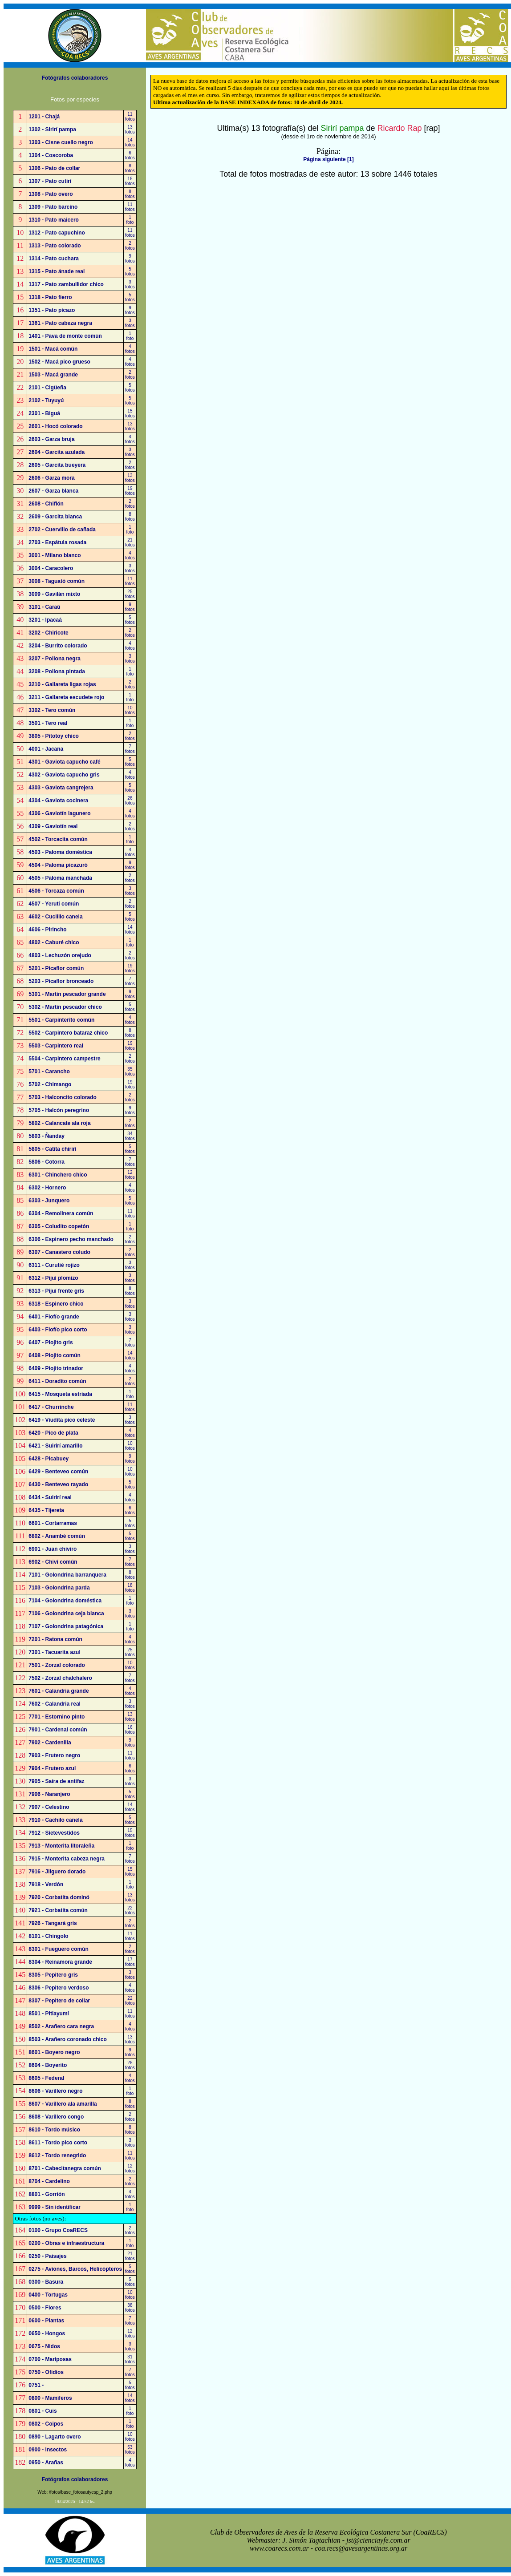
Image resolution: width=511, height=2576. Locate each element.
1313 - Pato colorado (54, 246)
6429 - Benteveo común (58, 1471)
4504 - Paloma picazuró (58, 865)
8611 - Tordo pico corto (57, 2142)
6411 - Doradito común (57, 1381)
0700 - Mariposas (50, 2359)
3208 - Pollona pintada (56, 671)
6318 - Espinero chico (55, 1304)
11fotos (130, 116)
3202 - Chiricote (48, 633)
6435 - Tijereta (46, 1510)
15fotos (130, 413)
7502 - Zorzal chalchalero (60, 1678)
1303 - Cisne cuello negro (60, 142)
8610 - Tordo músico (54, 2130)
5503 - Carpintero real (55, 1046)
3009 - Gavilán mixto (54, 594)
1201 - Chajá (44, 116)
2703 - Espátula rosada (57, 542)
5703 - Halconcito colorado (62, 1097)
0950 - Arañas (45, 2462)
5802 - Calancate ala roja (59, 1123)
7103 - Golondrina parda (58, 1588)
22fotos (130, 1910)
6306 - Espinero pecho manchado (71, 1239)
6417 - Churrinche (50, 1407)
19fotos (130, 491)
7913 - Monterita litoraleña (61, 1846)
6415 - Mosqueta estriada (60, 1394)
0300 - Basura (45, 2282)
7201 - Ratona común (55, 1639)
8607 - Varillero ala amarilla (62, 2104)
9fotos (130, 258)
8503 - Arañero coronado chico (67, 2039)
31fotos (130, 2359)
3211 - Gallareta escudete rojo (66, 697)
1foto (130, 220)
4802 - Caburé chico (53, 942)
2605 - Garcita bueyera (56, 465)
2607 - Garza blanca (53, 491)
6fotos (130, 155)
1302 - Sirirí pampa (52, 129)
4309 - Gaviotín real (52, 826)
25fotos (130, 594)
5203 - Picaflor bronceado (60, 981)
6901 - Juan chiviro (52, 1549)
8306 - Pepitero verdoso (58, 1988)
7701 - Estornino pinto (56, 1717)
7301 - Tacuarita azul (54, 1652)
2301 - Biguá (44, 413)
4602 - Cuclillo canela (55, 917)
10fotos (130, 710)
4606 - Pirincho (47, 929)
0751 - (36, 2385)
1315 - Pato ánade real (56, 271)
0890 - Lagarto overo (54, 2437)
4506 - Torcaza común (56, 891)
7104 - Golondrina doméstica (64, 1600)
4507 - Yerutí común (53, 904)
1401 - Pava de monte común (65, 336)
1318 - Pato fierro (50, 297)
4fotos (130, 349)
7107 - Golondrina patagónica (65, 1626)
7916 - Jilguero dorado (56, 1871)
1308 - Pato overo (50, 194)
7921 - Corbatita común (58, 1910)
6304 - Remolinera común (60, 1213)
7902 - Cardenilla (49, 1742)
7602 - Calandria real (54, 1704)
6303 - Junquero (48, 1200)
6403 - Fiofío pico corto (57, 1329)
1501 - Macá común (52, 349)
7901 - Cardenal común (57, 1730)
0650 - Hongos (46, 2333)
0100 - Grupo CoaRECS (58, 2230)
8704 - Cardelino (49, 2181)
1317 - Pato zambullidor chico (66, 284)
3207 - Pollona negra (54, 658)
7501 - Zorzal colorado (56, 1665)
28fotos (130, 2065)
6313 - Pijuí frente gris (56, 1291)
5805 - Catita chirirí (52, 1149)
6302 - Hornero (47, 1188)
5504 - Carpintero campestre (64, 1058)
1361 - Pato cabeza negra (60, 323)
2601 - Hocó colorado (55, 426)
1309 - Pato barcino (52, 207)
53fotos (130, 2450)
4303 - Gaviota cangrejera (60, 788)
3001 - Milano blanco (54, 555)
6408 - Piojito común (54, 1355)
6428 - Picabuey (48, 1459)
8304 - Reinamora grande (60, 1962)
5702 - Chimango (49, 1084)
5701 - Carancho (49, 1071)
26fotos (130, 800)
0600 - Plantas (46, 2320)
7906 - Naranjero (49, 1794)
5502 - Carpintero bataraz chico (68, 1033)
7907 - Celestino (48, 1807)
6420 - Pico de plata (53, 1433)
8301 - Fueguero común (58, 1949)
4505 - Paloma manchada (60, 878)
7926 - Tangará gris (52, 1923)
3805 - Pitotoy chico (53, 736)
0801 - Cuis (42, 2411)
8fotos (130, 168)
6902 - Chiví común (52, 1562)
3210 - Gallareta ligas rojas (62, 684)
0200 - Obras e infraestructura (66, 2243)
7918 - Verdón (45, 1884)
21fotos (130, 542)
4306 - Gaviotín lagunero (59, 813)
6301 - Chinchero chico (57, 1175)
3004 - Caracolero (50, 568)
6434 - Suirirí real (50, 1497)
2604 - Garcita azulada (56, 452)
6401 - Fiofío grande (53, 1317)
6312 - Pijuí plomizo (53, 1278)
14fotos (130, 142)
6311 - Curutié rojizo (54, 1265)
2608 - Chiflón (46, 504)
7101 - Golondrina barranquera (67, 1575)
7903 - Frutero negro (54, 1755)
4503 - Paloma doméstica (60, 852)
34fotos (130, 1136)
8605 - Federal (46, 2078)
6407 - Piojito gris (50, 1342)
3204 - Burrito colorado (57, 646)
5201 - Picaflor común (56, 968)
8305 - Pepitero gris (53, 1975)
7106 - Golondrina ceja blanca (66, 1613)
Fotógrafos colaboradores (75, 78)
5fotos (130, 271)
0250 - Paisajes (47, 2256)
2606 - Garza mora (51, 478)
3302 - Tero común (51, 710)
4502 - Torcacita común (58, 839)
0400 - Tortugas (48, 2295)
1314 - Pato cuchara (53, 258)
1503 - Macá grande (53, 375)
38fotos (130, 2308)
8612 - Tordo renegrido (57, 2155)
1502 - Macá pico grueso (59, 362)
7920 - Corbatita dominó (58, 1897)
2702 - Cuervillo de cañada (62, 529)
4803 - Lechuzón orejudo (59, 955)
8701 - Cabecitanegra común (64, 2168)
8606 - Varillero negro (55, 2091)
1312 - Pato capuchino (56, 233)
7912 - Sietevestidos (54, 1833)
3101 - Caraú (44, 607)
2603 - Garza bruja (51, 439)
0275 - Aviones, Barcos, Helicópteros (75, 2269)
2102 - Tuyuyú (46, 400)
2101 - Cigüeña (47, 387)
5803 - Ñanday (46, 1136)
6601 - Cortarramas (52, 1523)
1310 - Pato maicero (53, 220)
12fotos (130, 1175)
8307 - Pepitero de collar (59, 2001)
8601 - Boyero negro (54, 2052)
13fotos (130, 129)
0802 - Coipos (45, 2424)
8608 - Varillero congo (56, 2117)
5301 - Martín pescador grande (66, 994)
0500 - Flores (44, 2308)
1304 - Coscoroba (50, 155)
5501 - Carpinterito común (61, 1020)
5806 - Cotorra (46, 1162)
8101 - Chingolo (48, 1936)
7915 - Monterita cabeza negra (66, 1859)
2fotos (130, 246)
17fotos (130, 1962)
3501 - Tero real (47, 723)
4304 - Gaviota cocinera (58, 800)
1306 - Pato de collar (54, 168)
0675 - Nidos (44, 2346)
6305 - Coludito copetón (58, 1226)
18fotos (130, 181)
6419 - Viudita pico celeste (61, 1420)
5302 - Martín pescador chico (65, 1007)
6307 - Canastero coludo (59, 1252)
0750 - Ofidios (46, 2372)
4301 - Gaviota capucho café (64, 762)
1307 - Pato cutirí (49, 181)
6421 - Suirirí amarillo (55, 1446)
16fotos (130, 1730)
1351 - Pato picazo (51, 310)
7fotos (130, 749)
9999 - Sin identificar (54, 2207)
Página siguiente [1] (328, 159)
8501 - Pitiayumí (48, 2013)
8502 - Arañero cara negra (61, 2026)
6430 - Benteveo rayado (58, 1484)
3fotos (130, 284)
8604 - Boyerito (47, 2065)
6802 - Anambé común (56, 1536)
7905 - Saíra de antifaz (56, 1781)
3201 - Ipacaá (45, 620)
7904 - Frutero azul (52, 1768)
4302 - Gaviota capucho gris (63, 775)
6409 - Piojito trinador (55, 1368)
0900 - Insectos (47, 2450)
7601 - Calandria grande (58, 1691)
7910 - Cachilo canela (55, 1820)
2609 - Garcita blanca (55, 517)
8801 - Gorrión (46, 2194)
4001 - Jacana (45, 749)
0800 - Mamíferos (50, 2398)
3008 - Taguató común (56, 581)
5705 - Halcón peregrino (58, 1110)
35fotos (130, 1071)
